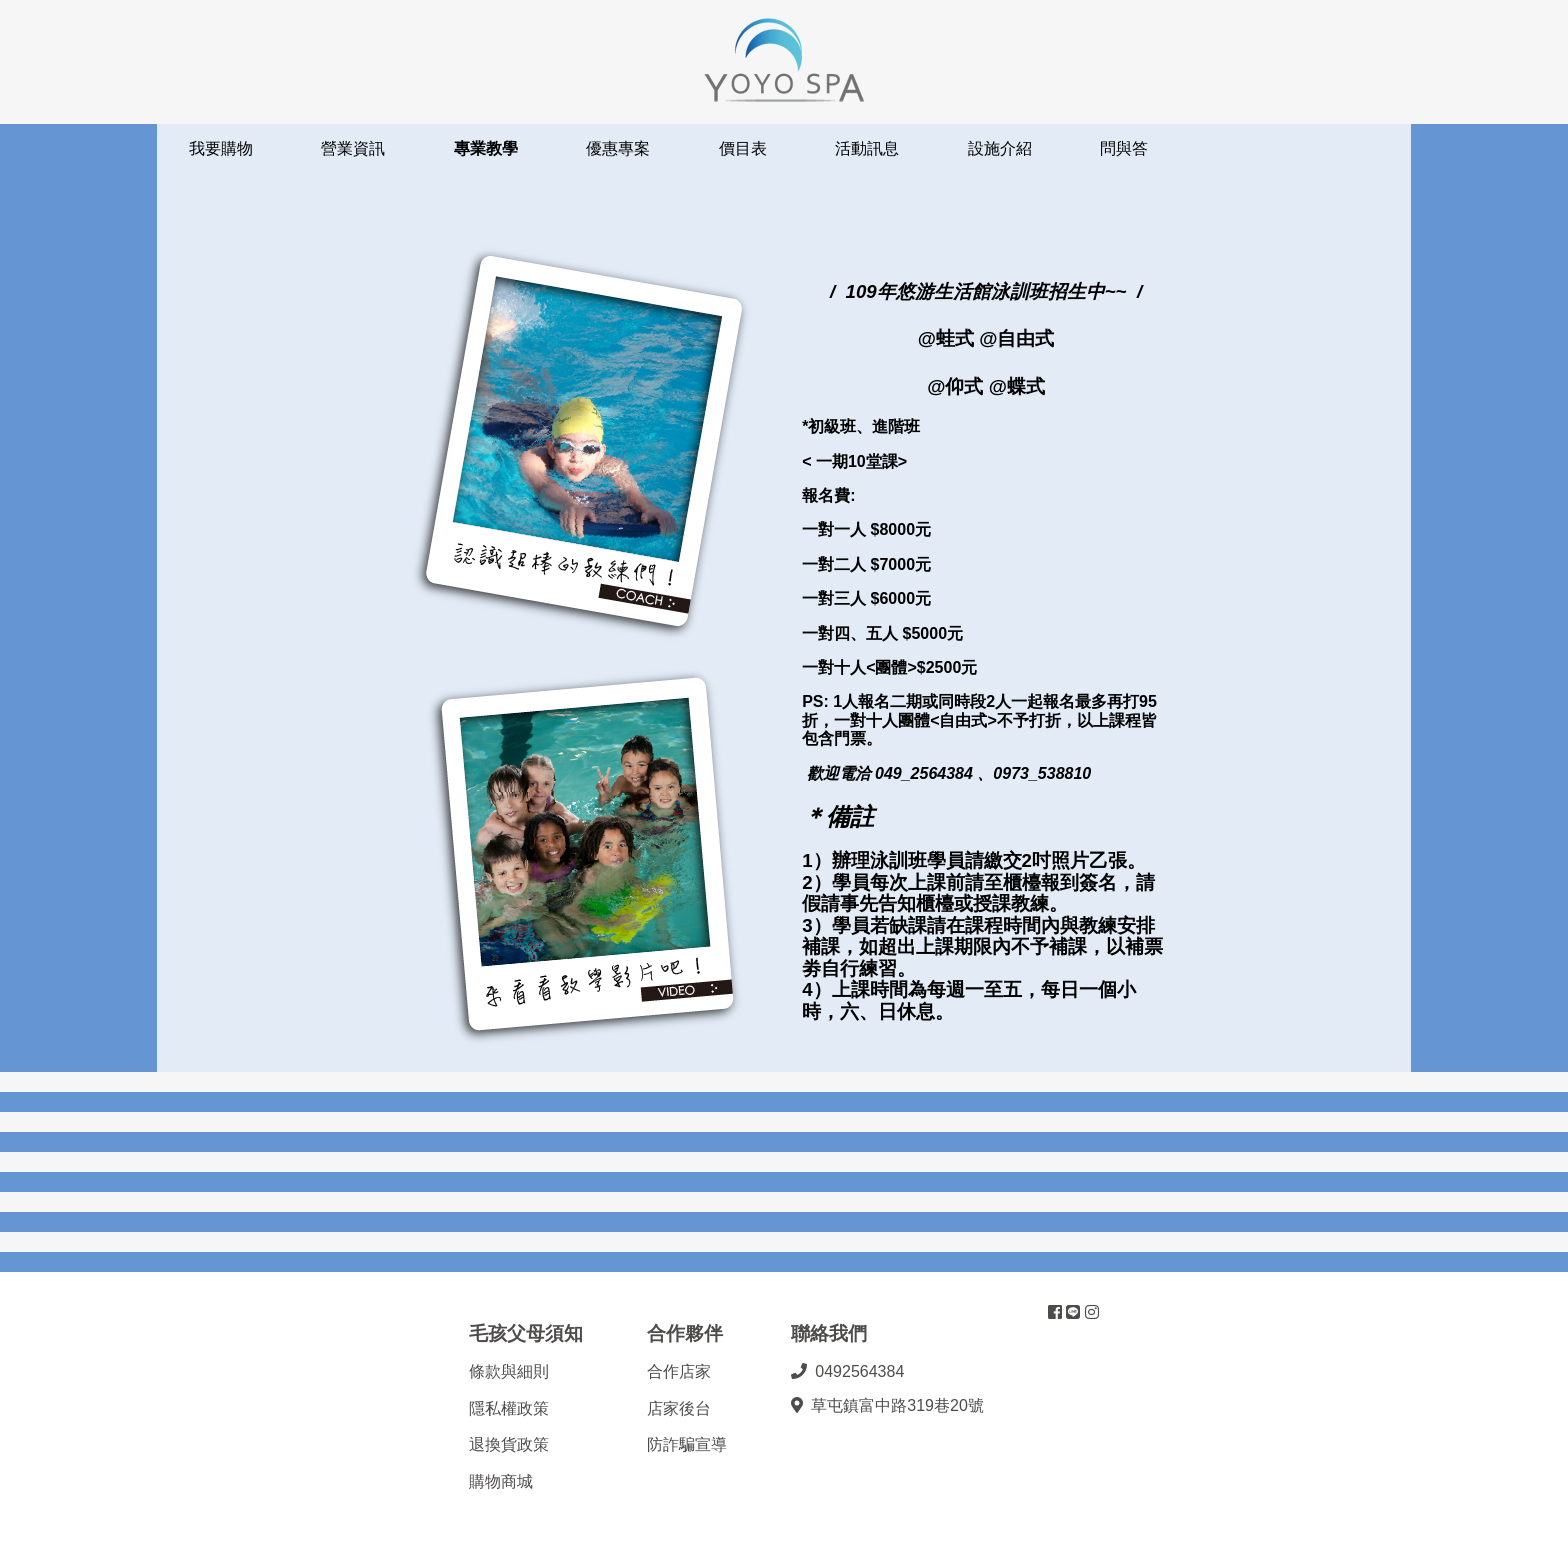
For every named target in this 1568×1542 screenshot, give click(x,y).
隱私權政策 (509, 1408)
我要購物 (221, 148)
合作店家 (679, 1371)
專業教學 (486, 148)
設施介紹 (1000, 148)
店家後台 (679, 1408)
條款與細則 (509, 1371)
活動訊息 (867, 148)
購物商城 (501, 1481)
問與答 (1124, 148)
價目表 (743, 148)
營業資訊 (353, 148)
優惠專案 (618, 148)
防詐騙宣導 (687, 1444)
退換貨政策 (509, 1444)
